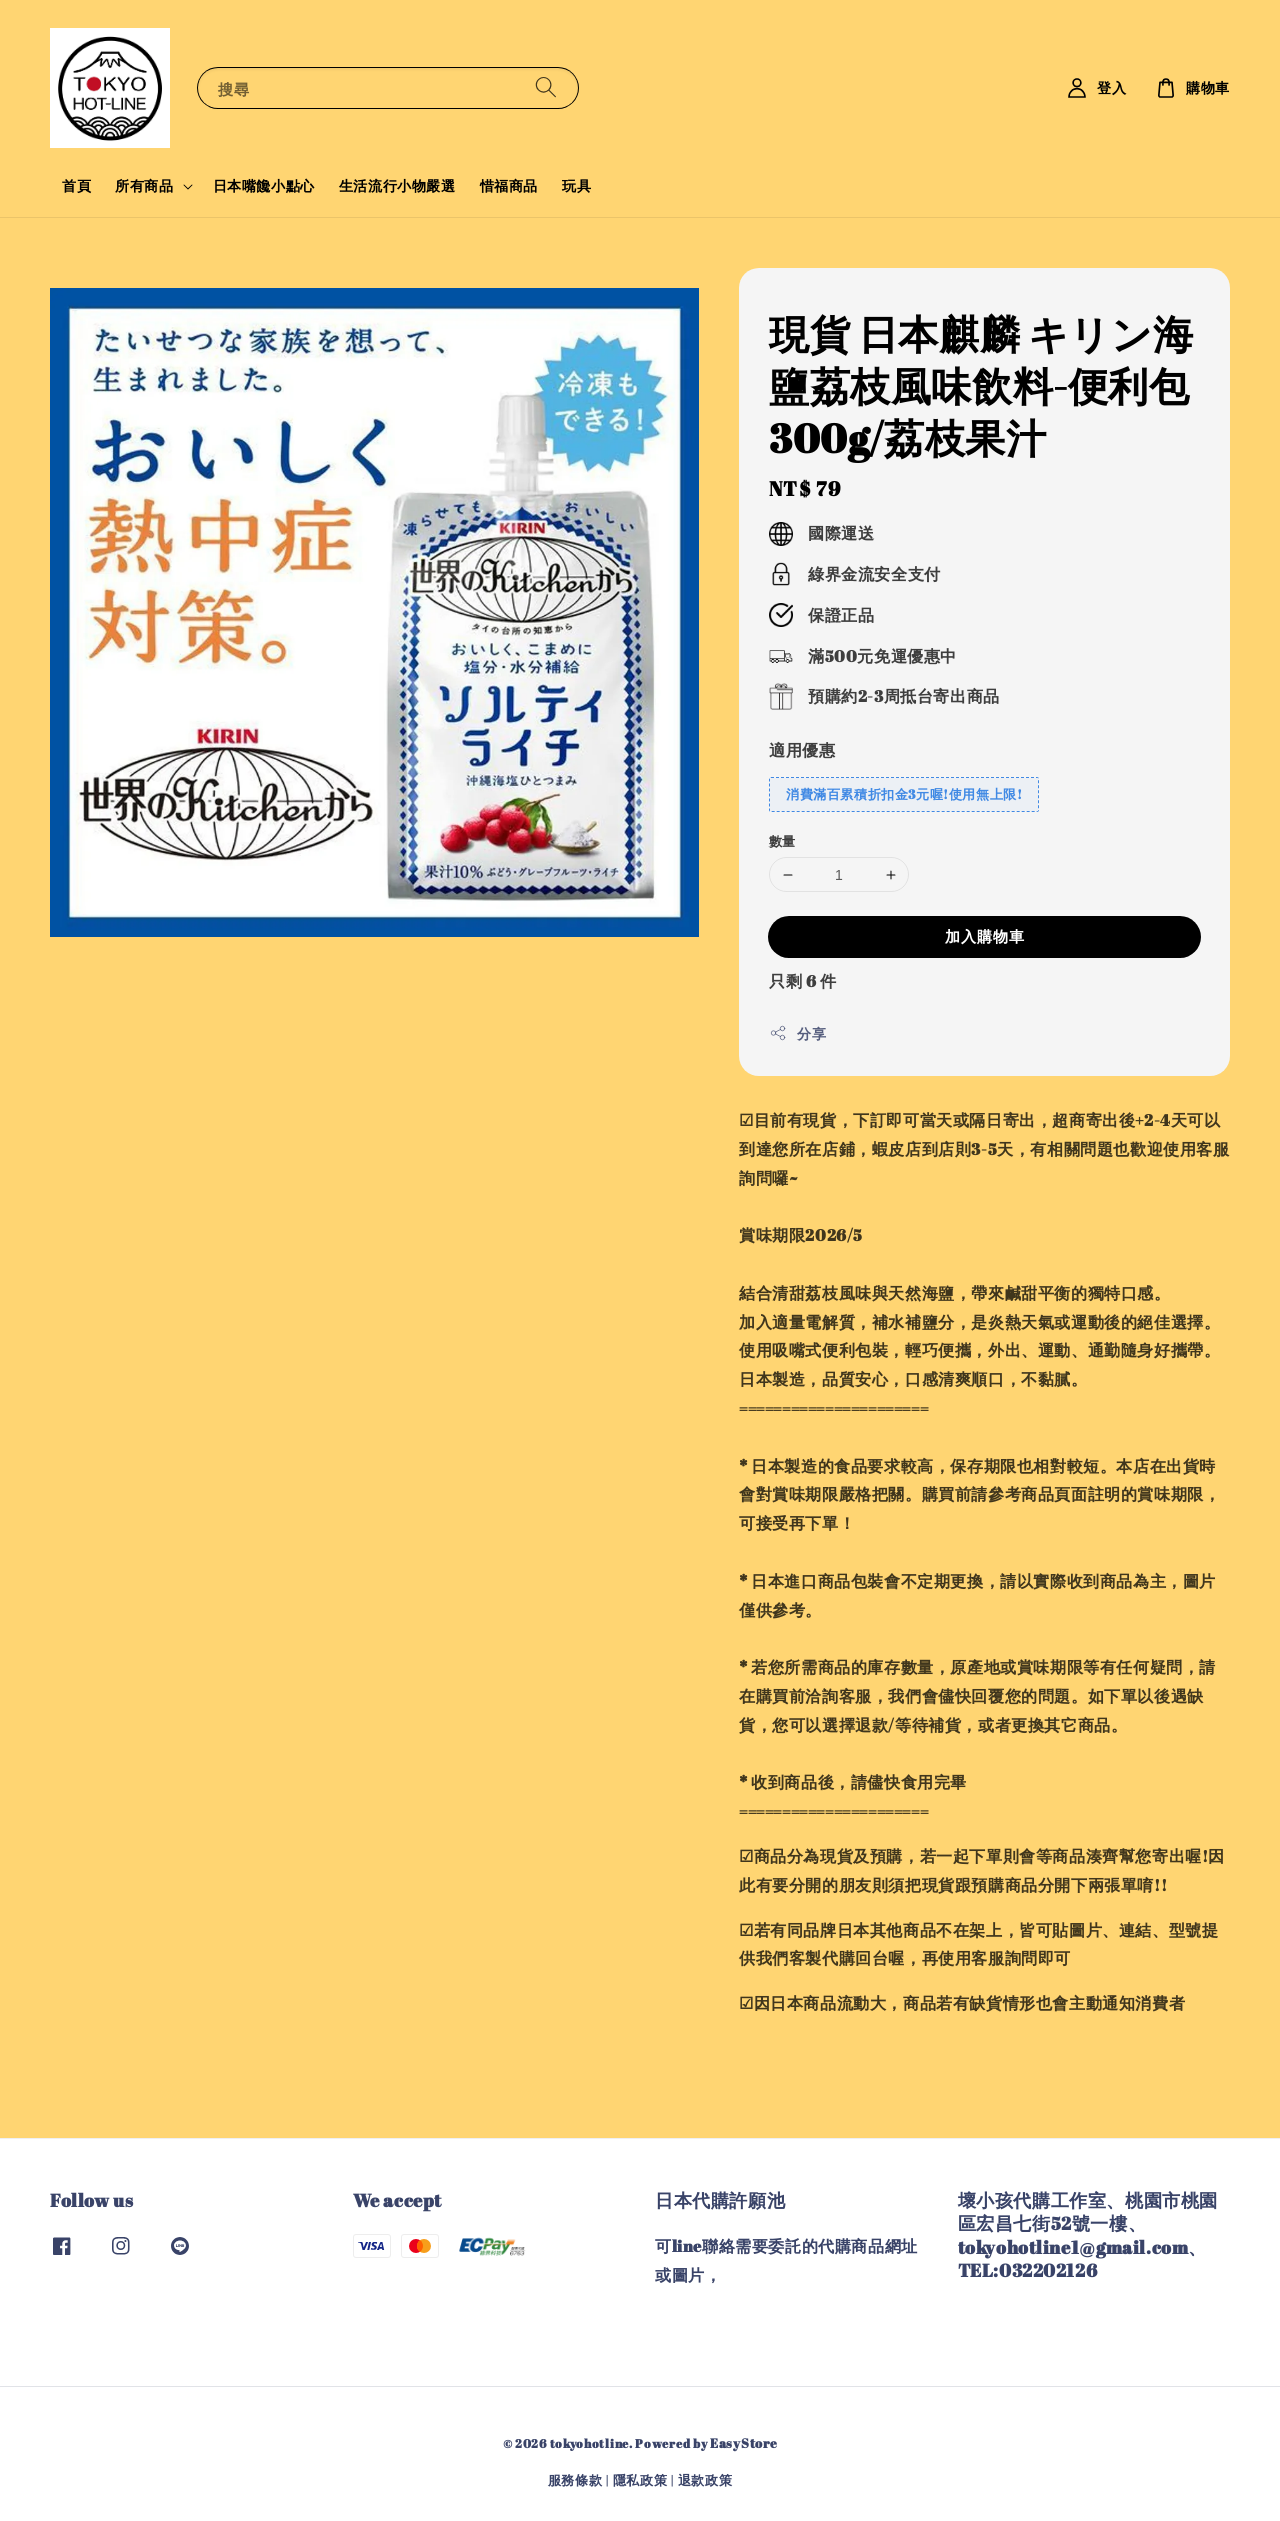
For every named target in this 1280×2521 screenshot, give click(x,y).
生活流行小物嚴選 (397, 185)
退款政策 (705, 2480)
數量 (782, 841)
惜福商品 (509, 185)
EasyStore (743, 2443)
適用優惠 (802, 750)
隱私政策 (640, 2480)
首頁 (76, 185)
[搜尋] (546, 87)
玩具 (576, 185)
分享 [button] (797, 1033)
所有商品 (144, 186)
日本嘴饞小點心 (264, 185)
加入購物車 (985, 936)
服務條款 (575, 2480)
